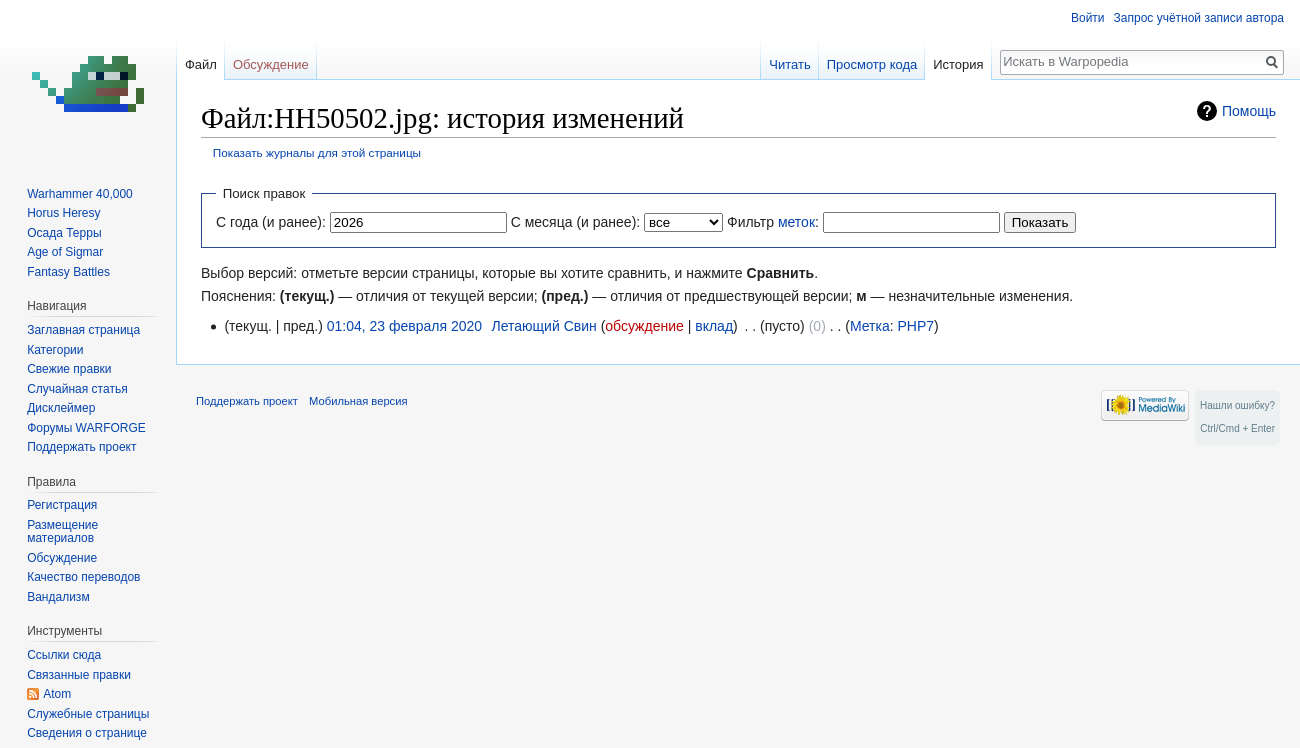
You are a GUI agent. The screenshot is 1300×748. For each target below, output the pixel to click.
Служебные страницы (88, 714)
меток (796, 222)
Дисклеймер (61, 408)
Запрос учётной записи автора (1199, 18)
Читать (789, 64)
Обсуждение (271, 64)
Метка (870, 326)
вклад (714, 326)
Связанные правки (79, 675)
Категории (55, 350)
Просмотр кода (872, 64)
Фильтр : (773, 222)
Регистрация (62, 505)
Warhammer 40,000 (80, 194)
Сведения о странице (87, 733)
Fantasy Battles (68, 272)
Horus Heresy (63, 213)
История (958, 64)
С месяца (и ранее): (576, 222)
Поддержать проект (81, 447)
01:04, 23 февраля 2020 (404, 326)
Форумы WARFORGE (86, 428)
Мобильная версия (358, 401)
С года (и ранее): (271, 222)
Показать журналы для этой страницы (317, 152)
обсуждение (644, 326)
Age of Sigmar (65, 252)
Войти (1088, 18)
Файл (201, 64)
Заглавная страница (83, 330)
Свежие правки (69, 369)
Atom (57, 694)
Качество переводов (83, 577)
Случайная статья (77, 389)
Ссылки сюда (64, 655)
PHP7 (916, 326)
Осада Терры (64, 233)
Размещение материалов (62, 532)
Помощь (1249, 111)
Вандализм (58, 597)
